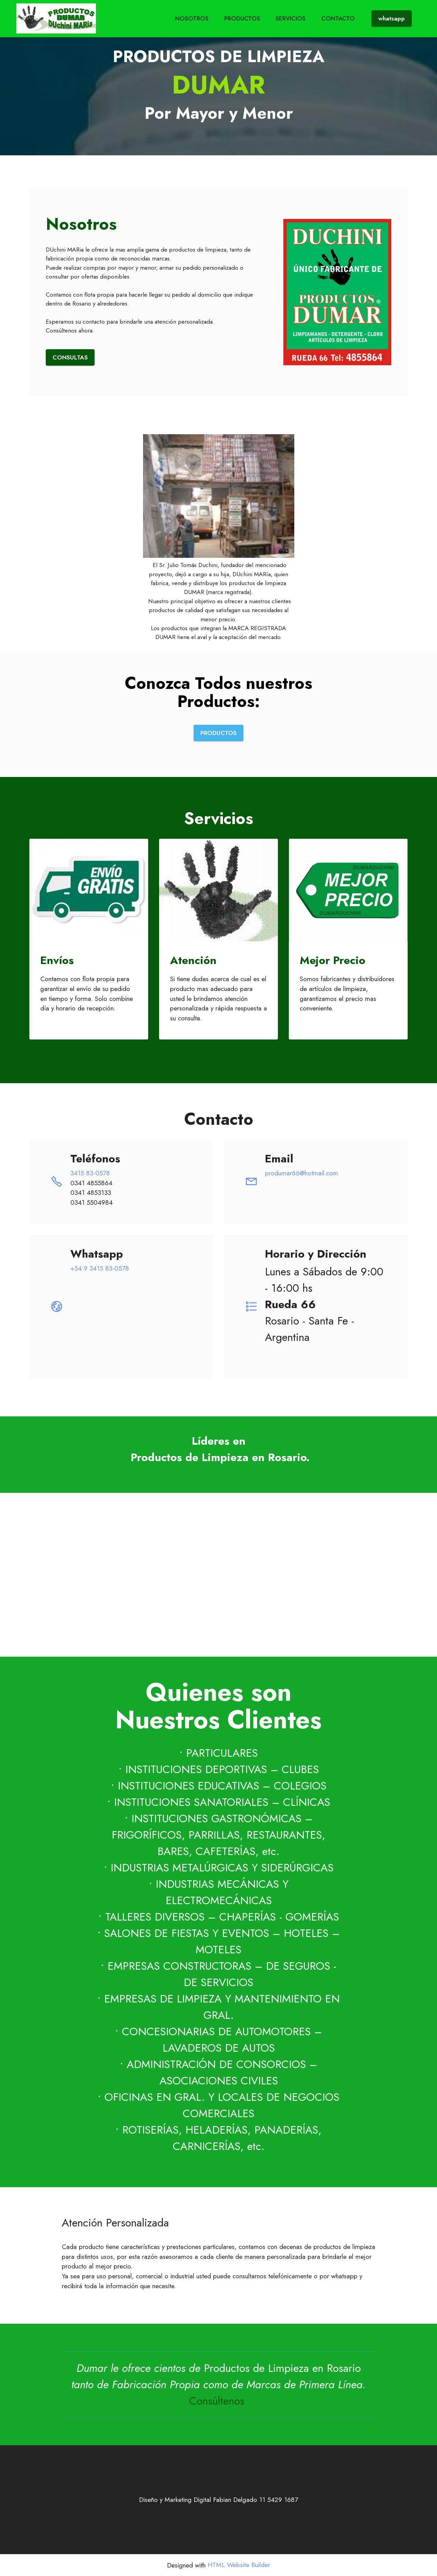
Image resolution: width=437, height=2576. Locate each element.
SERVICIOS (291, 18)
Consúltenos (218, 2401)
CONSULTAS (70, 357)
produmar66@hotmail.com (301, 1173)
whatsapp (391, 18)
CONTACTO (338, 18)
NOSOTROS (192, 18)
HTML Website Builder (239, 2565)
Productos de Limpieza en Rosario (282, 2368)
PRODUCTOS (242, 18)
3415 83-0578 (90, 1173)
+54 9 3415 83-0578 (99, 1268)
